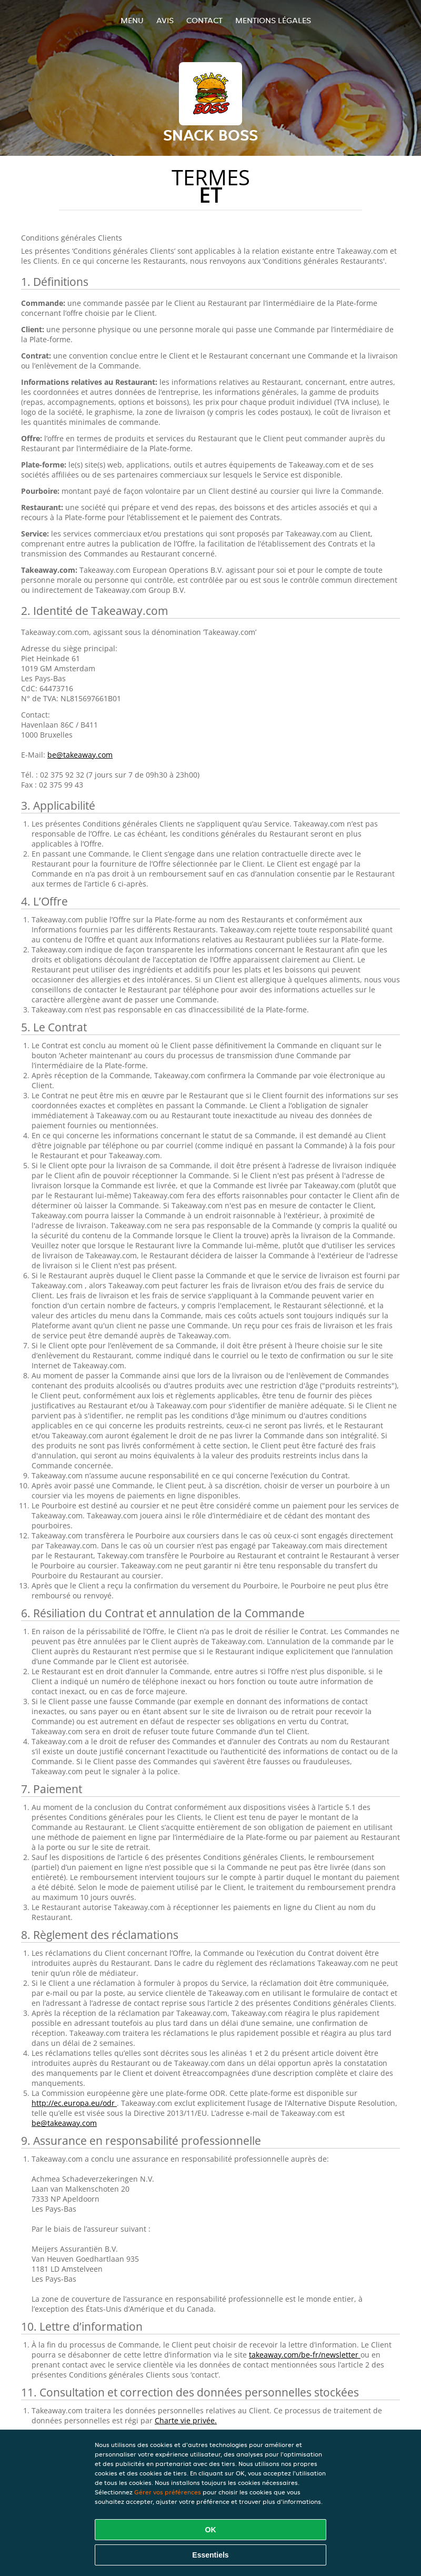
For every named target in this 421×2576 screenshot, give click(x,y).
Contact (204, 20)
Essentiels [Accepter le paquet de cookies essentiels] (210, 2555)
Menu (132, 20)
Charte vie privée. (186, 2420)
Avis (165, 20)
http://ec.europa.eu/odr (74, 2103)
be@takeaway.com (80, 755)
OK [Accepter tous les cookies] (210, 2529)
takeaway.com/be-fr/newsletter (304, 2355)
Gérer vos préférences (167, 2492)
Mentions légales (273, 20)
